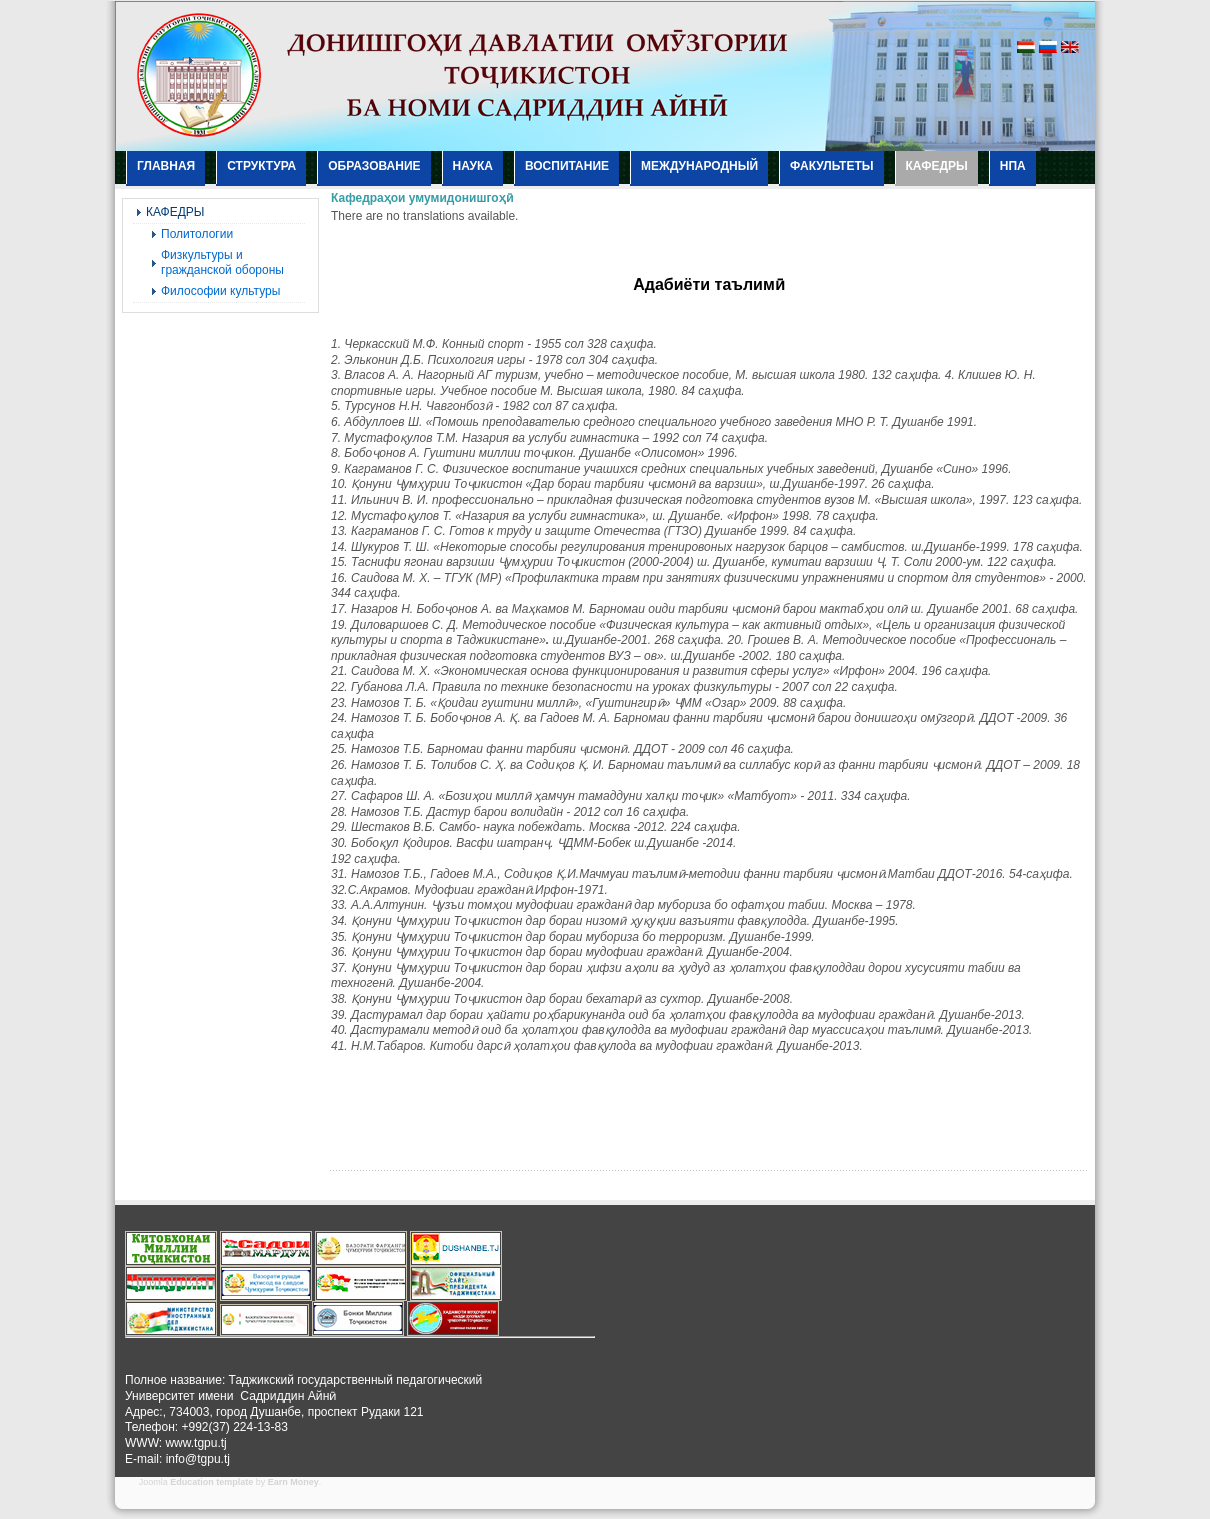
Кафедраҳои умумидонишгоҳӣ (422, 198)
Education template (211, 1482)
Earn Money (293, 1482)
